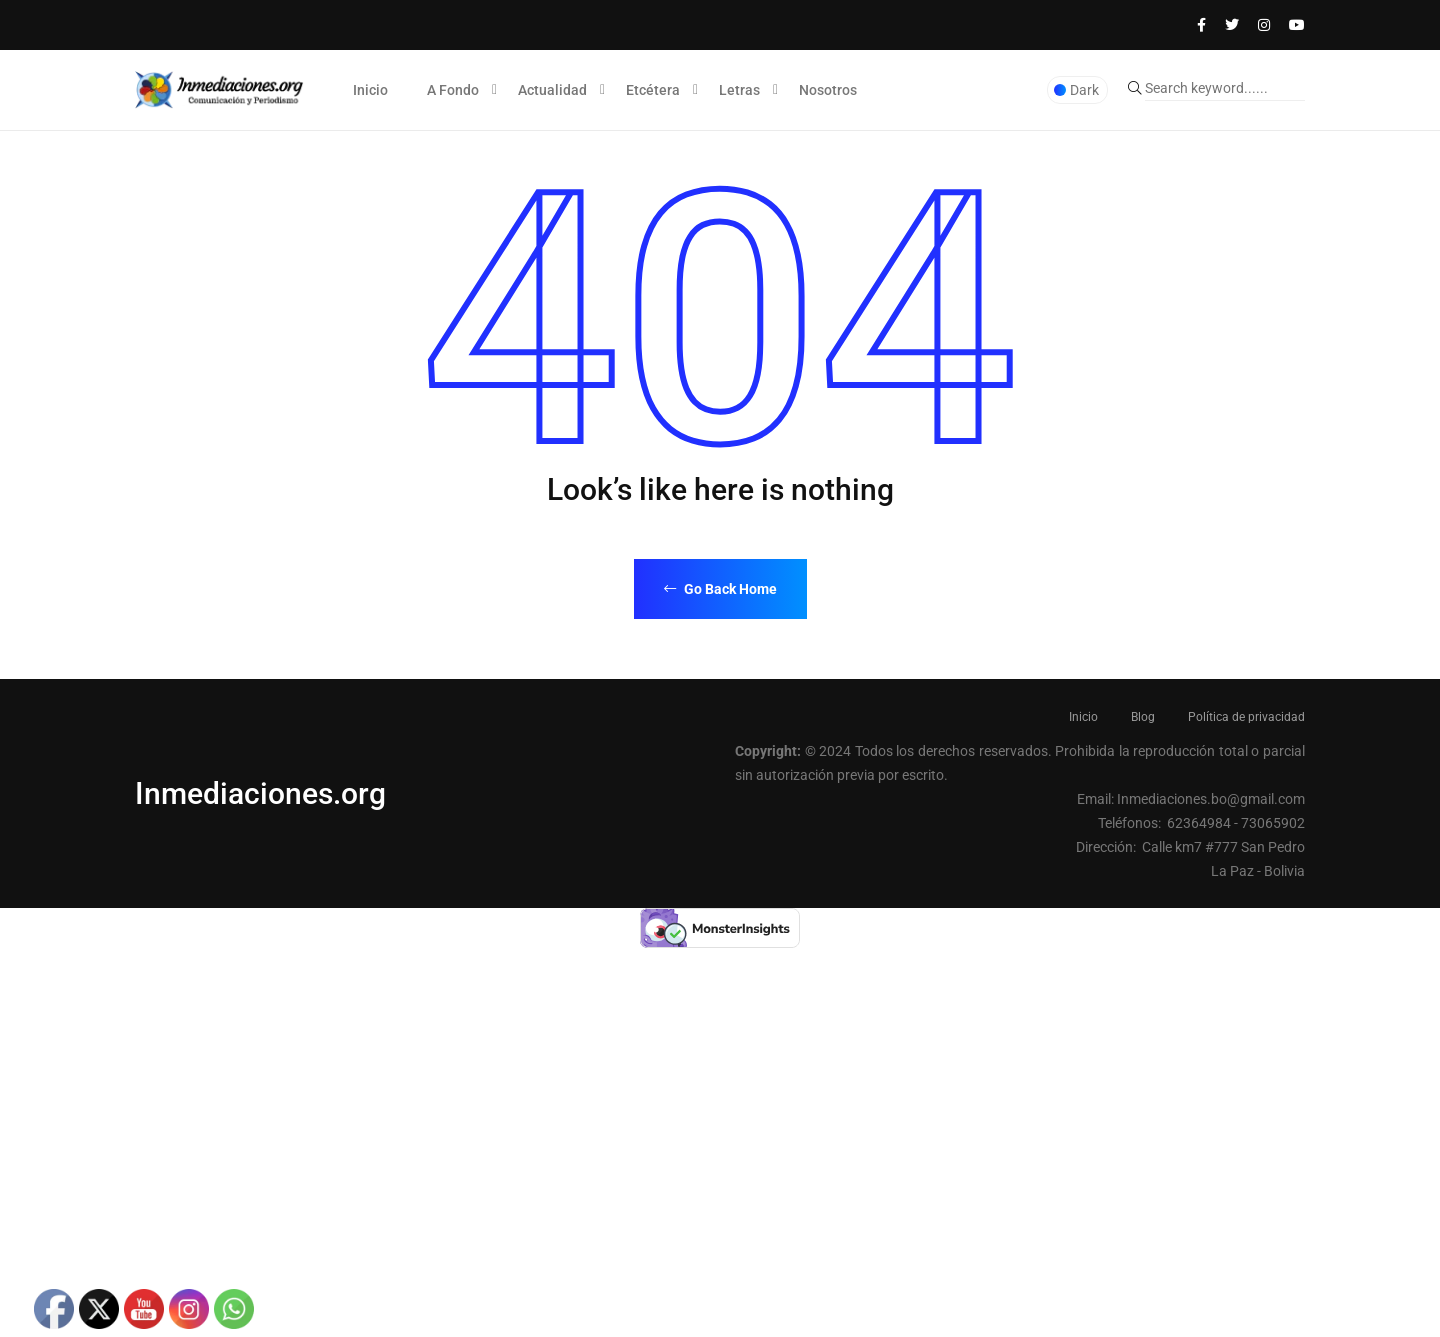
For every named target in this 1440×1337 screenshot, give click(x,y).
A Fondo (453, 90)
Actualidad (552, 90)
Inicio (370, 90)
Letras (739, 90)
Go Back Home (720, 589)
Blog (1143, 717)
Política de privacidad (1246, 717)
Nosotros (828, 90)
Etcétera (653, 90)
